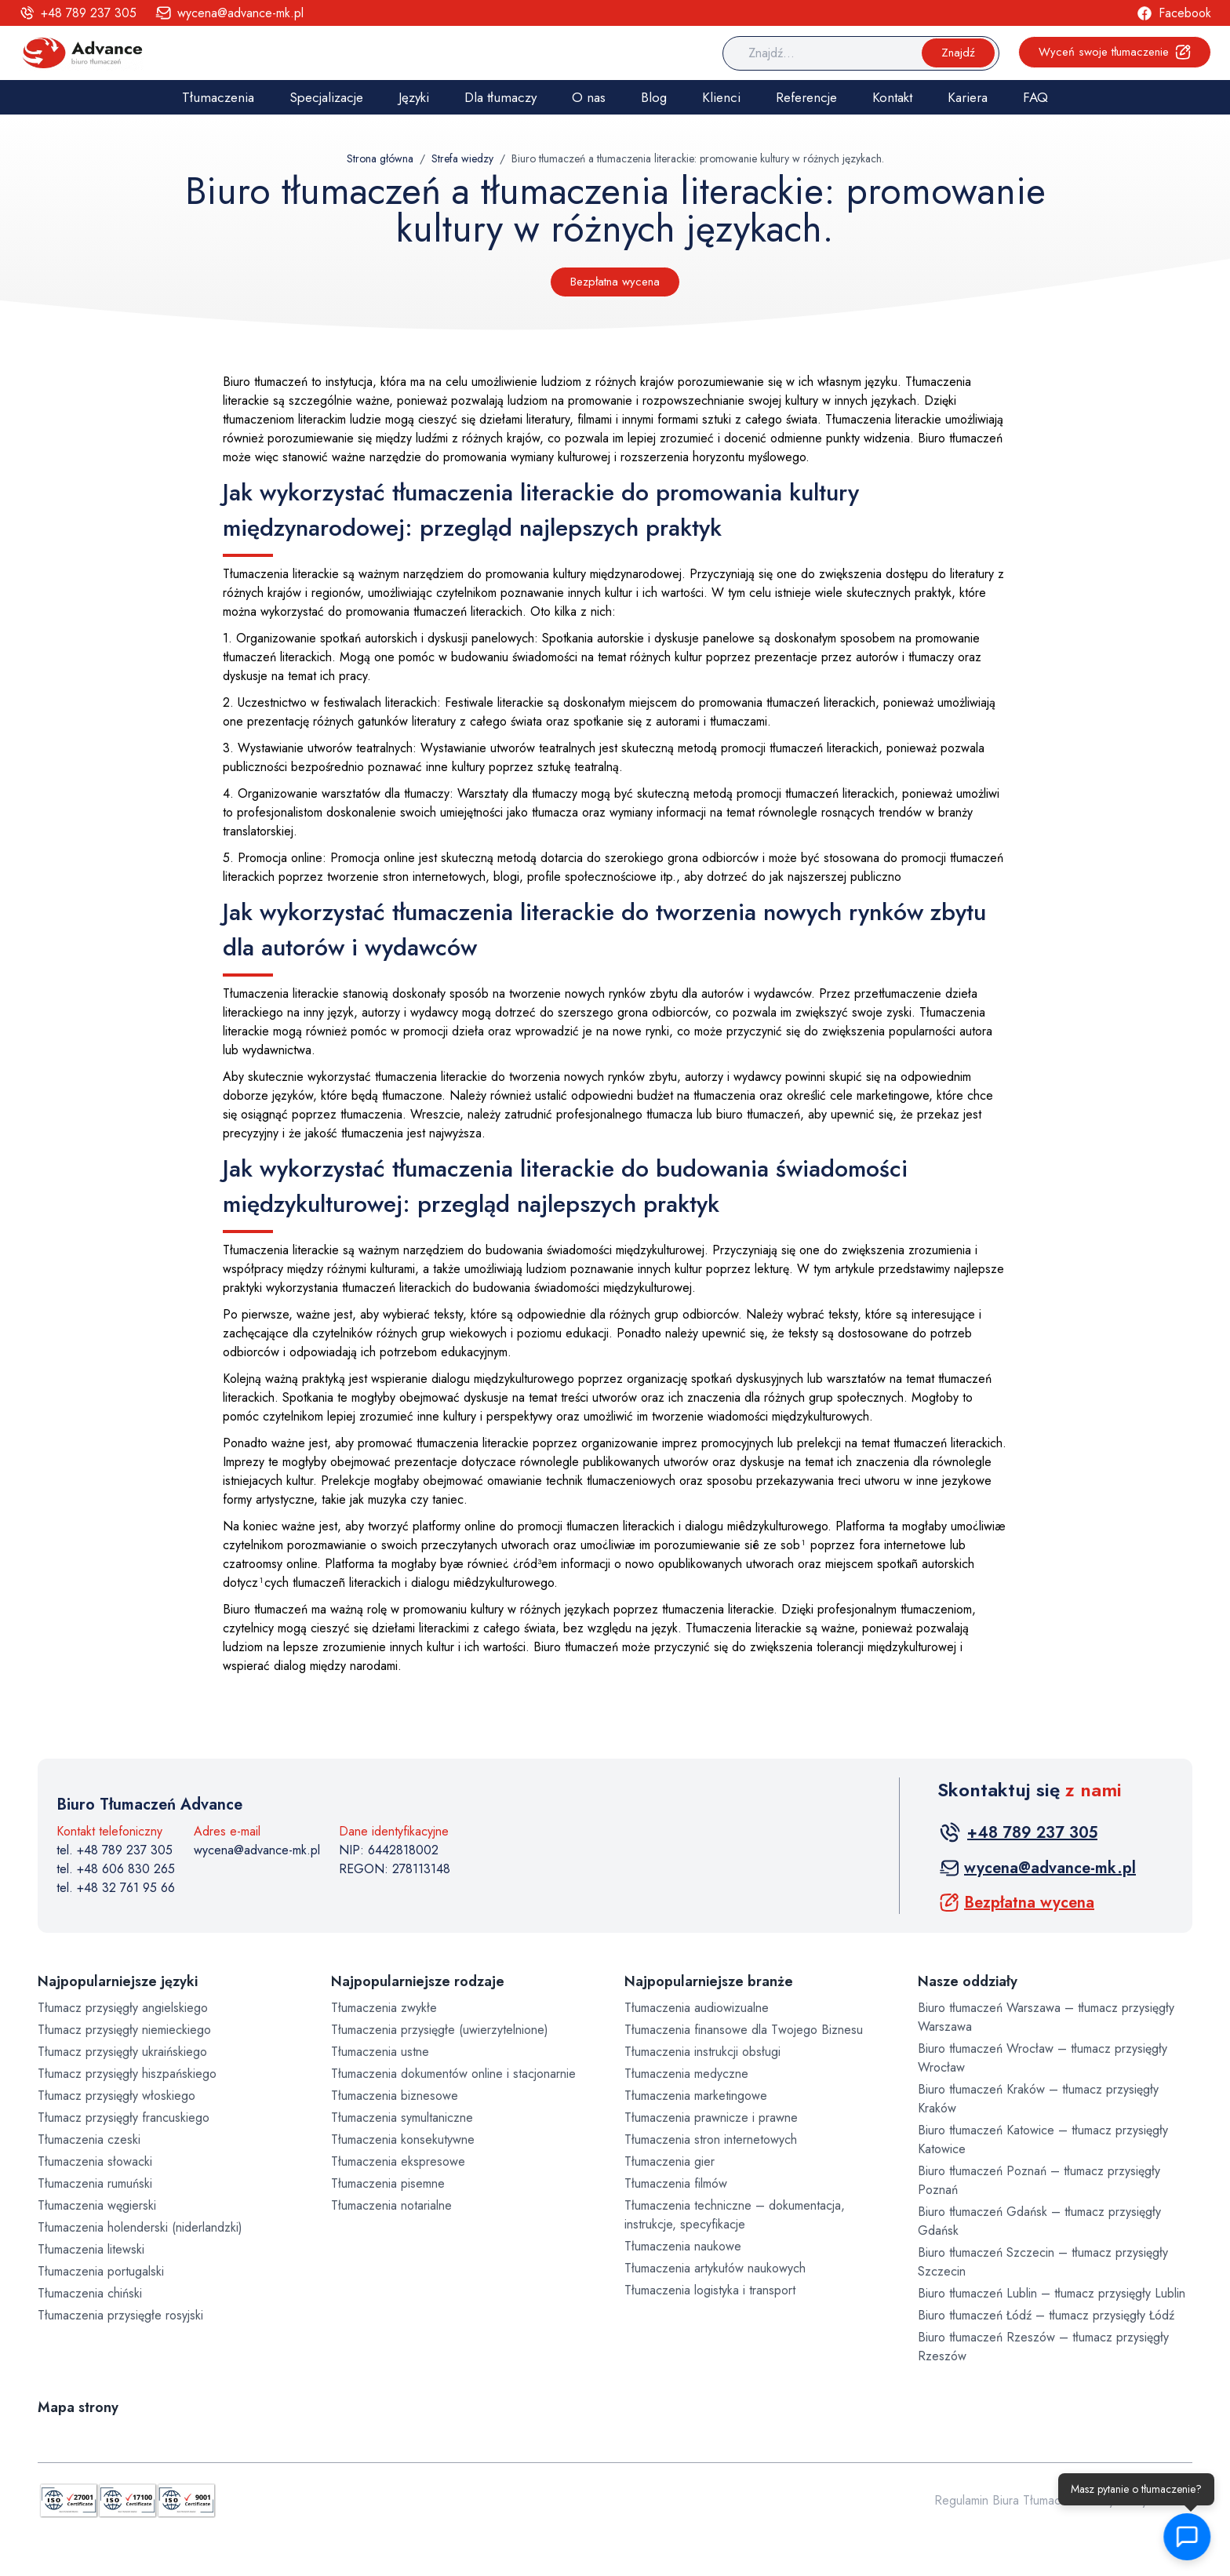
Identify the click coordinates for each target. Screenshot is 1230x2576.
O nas (589, 97)
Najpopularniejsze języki (118, 1981)
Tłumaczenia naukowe (682, 2246)
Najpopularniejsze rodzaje (417, 1981)
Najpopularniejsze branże (708, 1981)
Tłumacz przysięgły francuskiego (123, 2117)
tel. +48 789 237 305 (114, 1850)
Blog (654, 97)
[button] (1186, 2536)
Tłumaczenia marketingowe (695, 2096)
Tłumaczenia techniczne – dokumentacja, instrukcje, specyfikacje (734, 2214)
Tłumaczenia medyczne (686, 2074)
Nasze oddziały (967, 1981)
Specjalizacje (326, 97)
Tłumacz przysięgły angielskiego (123, 2008)
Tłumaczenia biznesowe (394, 2096)
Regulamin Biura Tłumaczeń (1007, 2500)
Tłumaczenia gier (669, 2161)
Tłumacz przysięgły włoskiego (116, 2096)
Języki (413, 97)
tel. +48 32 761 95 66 (115, 1888)
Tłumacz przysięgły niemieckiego (124, 2030)
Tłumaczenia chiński (90, 2293)
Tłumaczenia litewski (91, 2249)
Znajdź (958, 52)
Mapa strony (78, 2407)
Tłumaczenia (218, 97)
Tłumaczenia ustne (380, 2052)
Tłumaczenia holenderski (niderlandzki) (140, 2227)
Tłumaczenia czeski (89, 2139)
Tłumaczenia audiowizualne (696, 2008)
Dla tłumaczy (500, 97)
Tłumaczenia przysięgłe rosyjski (120, 2315)
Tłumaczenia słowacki (95, 2161)
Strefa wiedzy (462, 158)
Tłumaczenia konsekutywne (403, 2139)
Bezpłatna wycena (615, 281)
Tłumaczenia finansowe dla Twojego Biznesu (743, 2030)
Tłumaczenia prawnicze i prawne (711, 2117)
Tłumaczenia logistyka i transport (709, 2290)
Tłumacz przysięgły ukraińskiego (122, 2052)
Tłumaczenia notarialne (391, 2205)
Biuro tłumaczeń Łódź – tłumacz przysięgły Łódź (1046, 2315)
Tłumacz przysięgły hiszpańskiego (127, 2074)
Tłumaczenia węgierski (97, 2205)
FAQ (1035, 97)
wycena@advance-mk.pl (257, 1850)
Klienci (721, 97)
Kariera (968, 97)
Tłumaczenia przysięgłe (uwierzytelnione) (439, 2030)
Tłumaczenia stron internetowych (710, 2139)
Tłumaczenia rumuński (95, 2183)
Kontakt (892, 97)
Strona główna (380, 158)
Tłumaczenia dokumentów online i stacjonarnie (453, 2074)
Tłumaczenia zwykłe (384, 2008)
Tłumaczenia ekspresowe (398, 2161)
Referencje (806, 97)
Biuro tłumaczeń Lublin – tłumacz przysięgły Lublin (1051, 2293)
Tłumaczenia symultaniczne (402, 2117)
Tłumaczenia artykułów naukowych (715, 2268)
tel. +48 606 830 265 (115, 1869)
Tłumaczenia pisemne (388, 2183)
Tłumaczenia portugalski (101, 2271)
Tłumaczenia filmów (675, 2183)
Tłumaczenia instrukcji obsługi (702, 2052)
